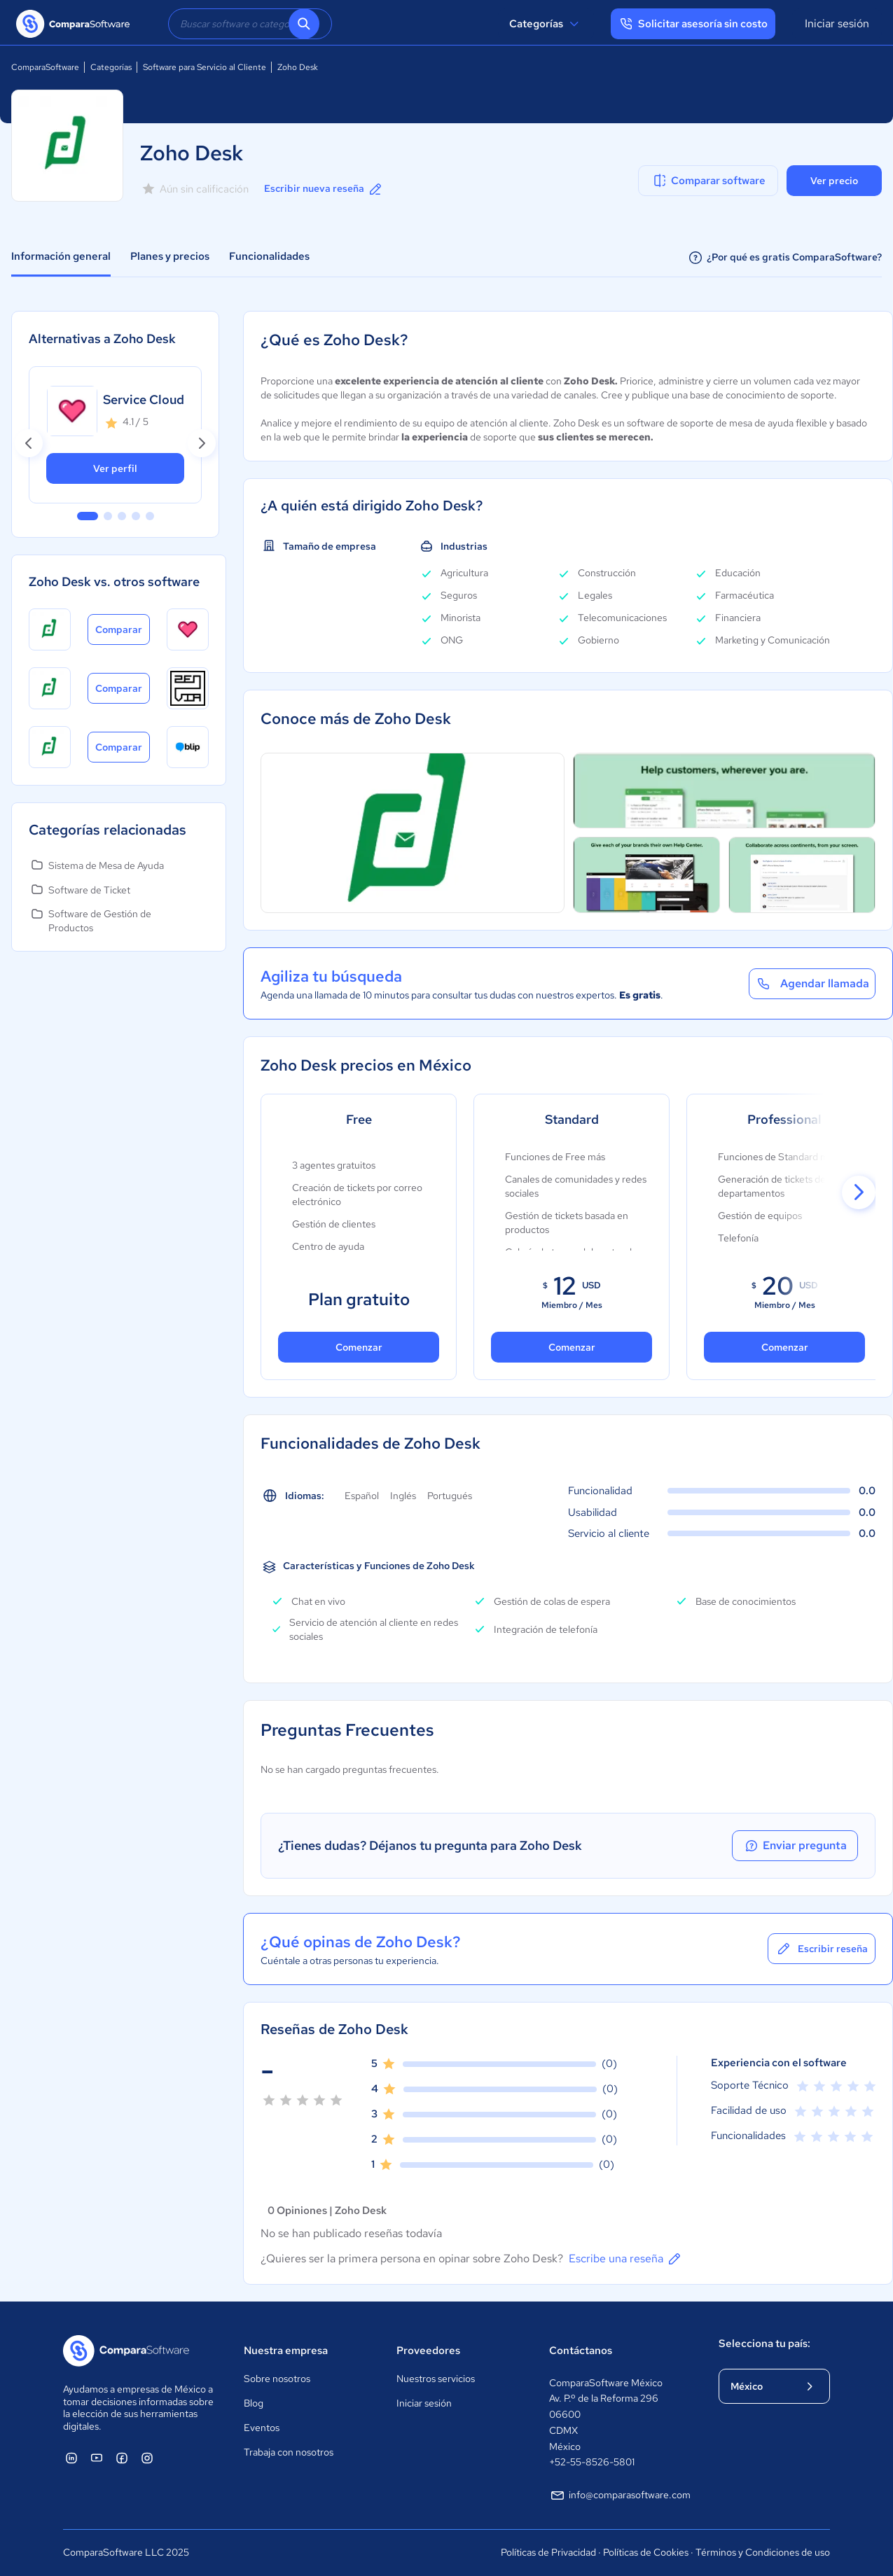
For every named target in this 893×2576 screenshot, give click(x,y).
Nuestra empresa (286, 2351)
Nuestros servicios (435, 2378)
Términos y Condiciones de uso (762, 2552)
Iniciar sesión (837, 23)
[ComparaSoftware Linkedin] (71, 2457)
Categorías (546, 23)
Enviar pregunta (795, 1845)
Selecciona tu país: (764, 2344)
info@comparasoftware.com (620, 2495)
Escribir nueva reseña (324, 189)
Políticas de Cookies (645, 2552)
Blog (253, 2403)
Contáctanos (580, 2351)
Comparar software (708, 180)
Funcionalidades (269, 256)
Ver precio (834, 180)
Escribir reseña (821, 1948)
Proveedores (428, 2351)
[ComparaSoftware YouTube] (96, 2457)
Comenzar (358, 1347)
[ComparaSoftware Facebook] (121, 2457)
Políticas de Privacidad (548, 2552)
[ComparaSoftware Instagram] (147, 2457)
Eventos (261, 2427)
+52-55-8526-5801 (592, 2462)
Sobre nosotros (277, 2378)
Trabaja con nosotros (288, 2452)
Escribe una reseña (626, 2258)
